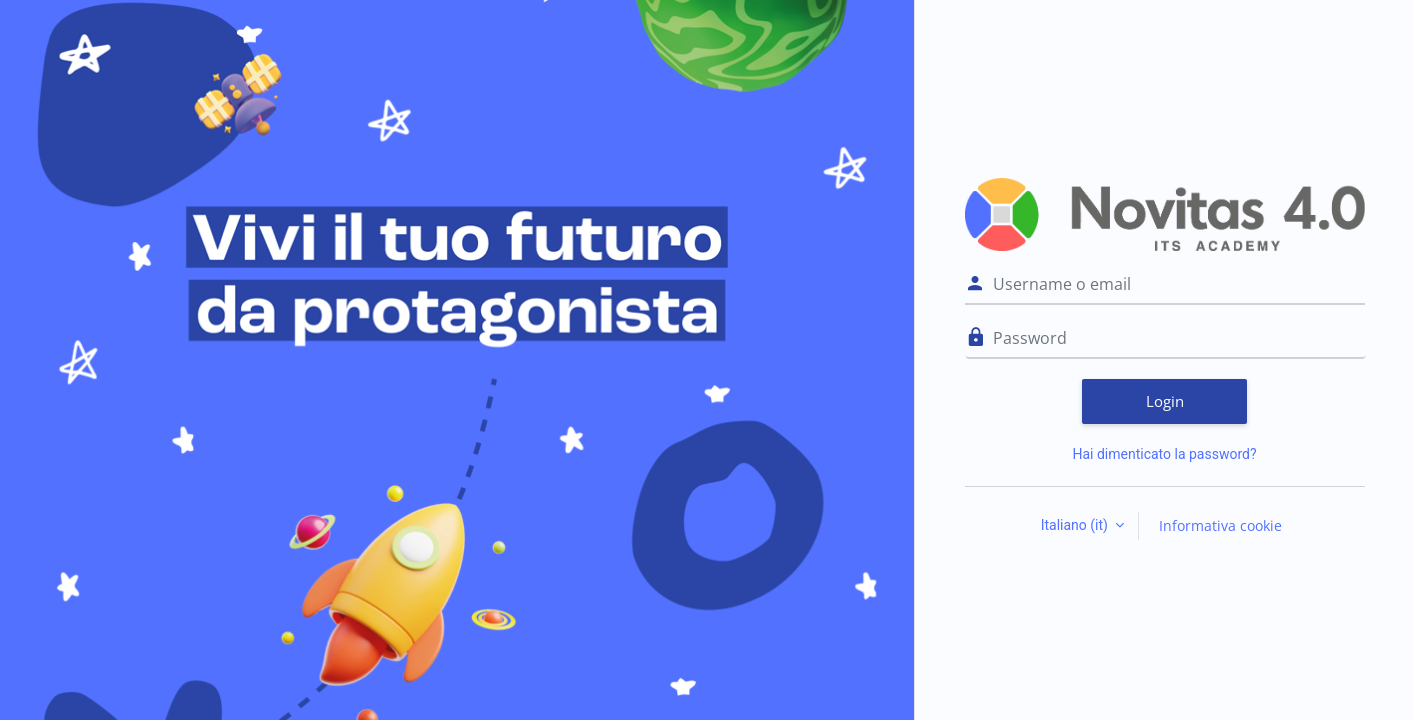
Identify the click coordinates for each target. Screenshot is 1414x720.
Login (1165, 401)
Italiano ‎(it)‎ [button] (1076, 525)
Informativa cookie (1220, 525)
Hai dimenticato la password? (1164, 454)
